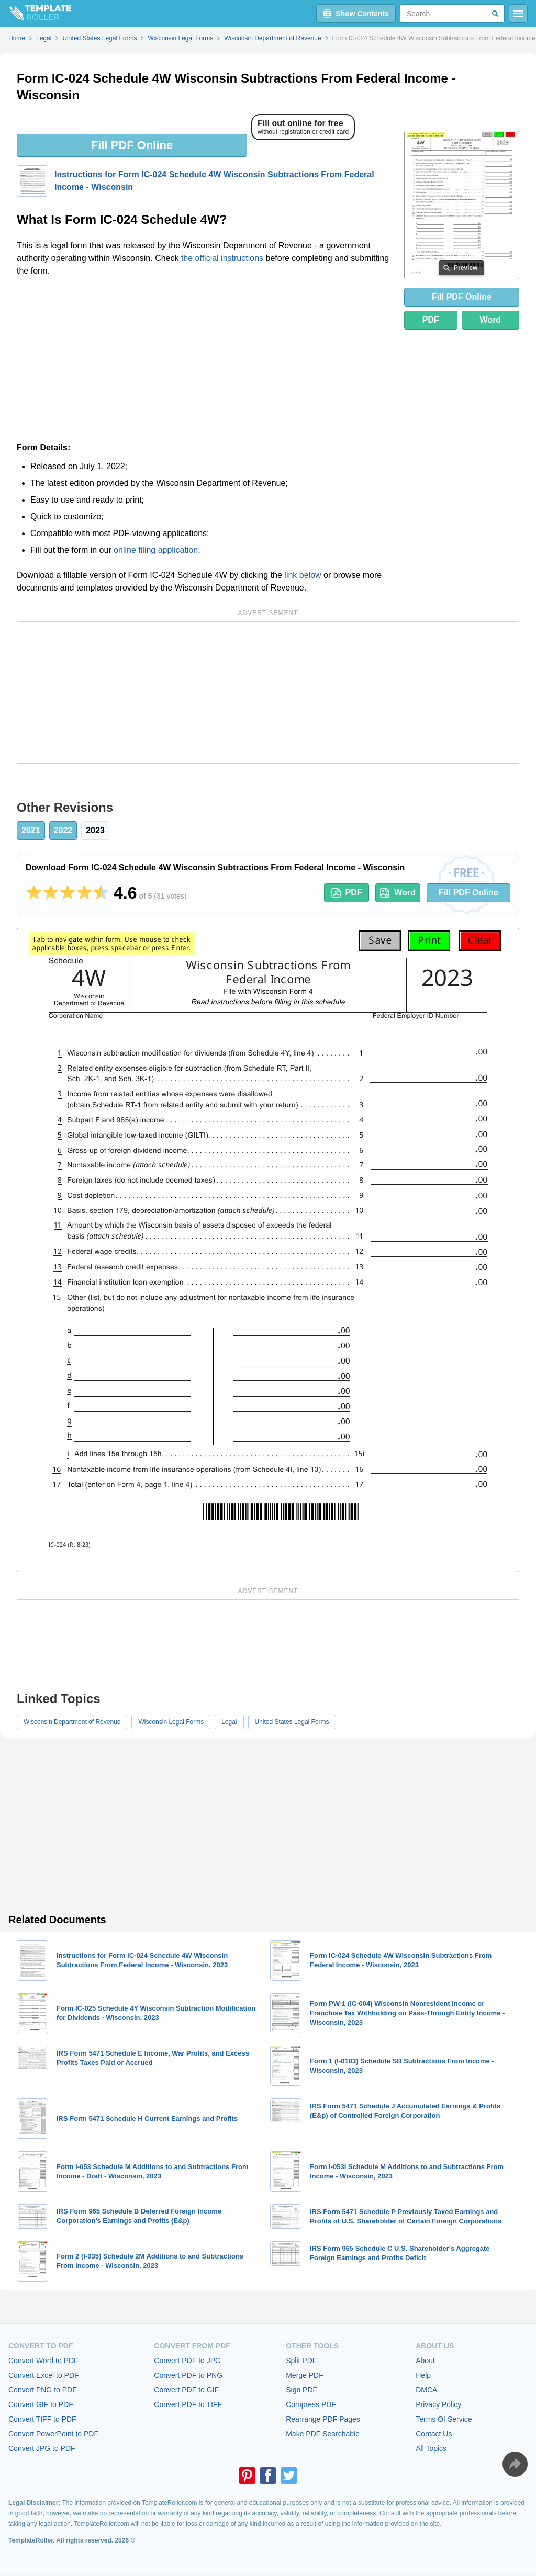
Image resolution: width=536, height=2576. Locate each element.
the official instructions (222, 258)
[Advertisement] (204, 363)
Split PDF (301, 2360)
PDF (430, 319)
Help (423, 2375)
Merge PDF (304, 2375)
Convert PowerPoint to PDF (53, 2434)
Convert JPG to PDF (41, 2448)
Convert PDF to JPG (187, 2360)
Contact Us (434, 2434)
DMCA (426, 2390)
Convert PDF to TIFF (188, 2404)
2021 (30, 830)
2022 (63, 830)
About (425, 2360)
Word (490, 319)
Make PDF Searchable (323, 2434)
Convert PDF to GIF (186, 2390)
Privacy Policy (438, 2404)
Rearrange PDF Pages (323, 2419)
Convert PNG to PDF (42, 2390)
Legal (229, 1722)
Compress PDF (311, 2404)
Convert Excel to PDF (43, 2375)
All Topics (431, 2448)
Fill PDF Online (132, 145)
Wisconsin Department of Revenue (72, 1722)
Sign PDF (301, 2390)
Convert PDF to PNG (188, 2375)
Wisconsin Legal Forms (171, 1722)
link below (302, 575)
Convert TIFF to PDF (42, 2419)
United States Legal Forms (292, 1722)
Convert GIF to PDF (40, 2404)
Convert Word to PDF (43, 2360)
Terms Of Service (444, 2419)
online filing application (156, 550)
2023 (95, 830)
